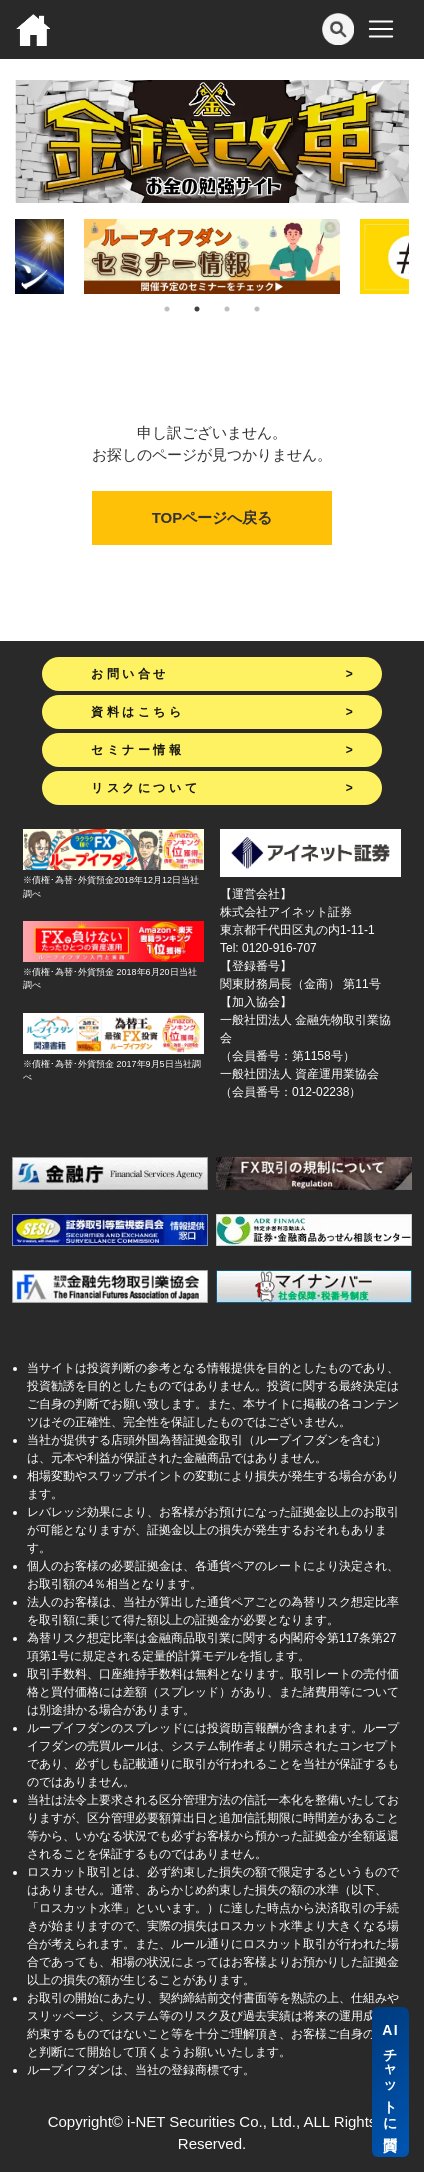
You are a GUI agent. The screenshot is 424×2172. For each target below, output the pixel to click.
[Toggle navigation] (381, 29)
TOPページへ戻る (212, 517)
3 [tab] (227, 309)
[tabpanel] (212, 256)
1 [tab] (167, 309)
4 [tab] (257, 309)
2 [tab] (197, 309)
